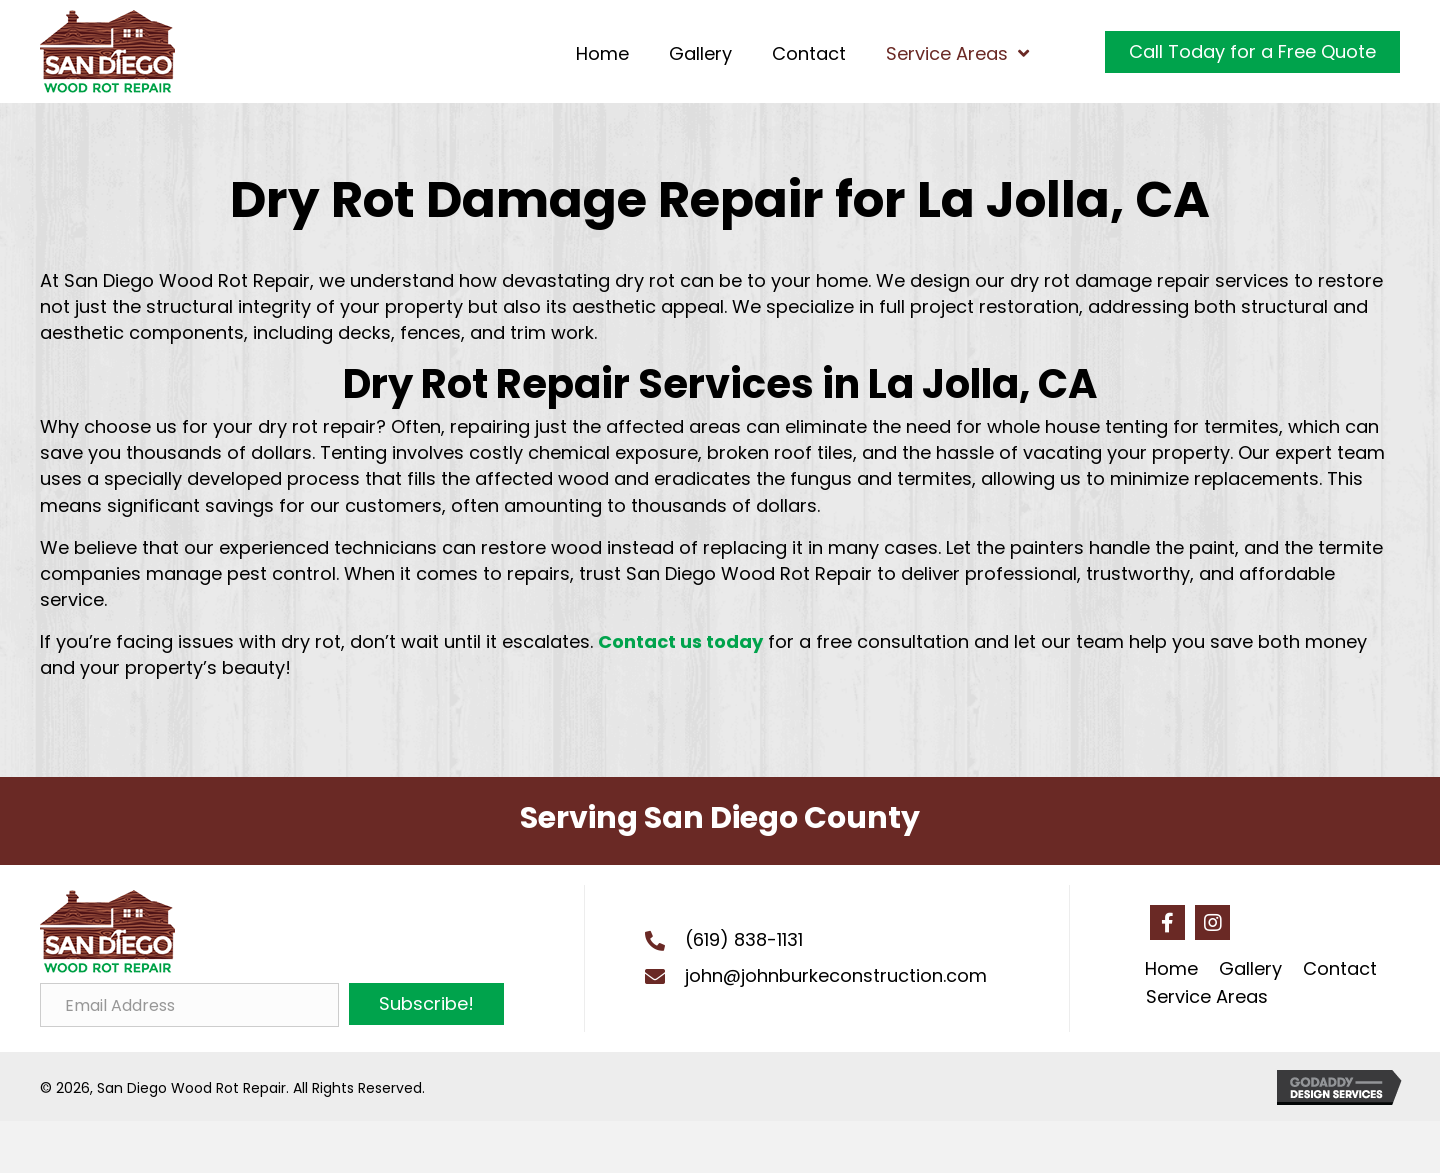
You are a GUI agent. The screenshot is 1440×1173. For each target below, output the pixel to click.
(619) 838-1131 (744, 939)
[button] (426, 1004)
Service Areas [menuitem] (1207, 996)
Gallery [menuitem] (1250, 968)
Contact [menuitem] (1340, 968)
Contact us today (680, 641)
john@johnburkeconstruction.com (836, 975)
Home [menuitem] (1171, 968)
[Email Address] (189, 1005)
